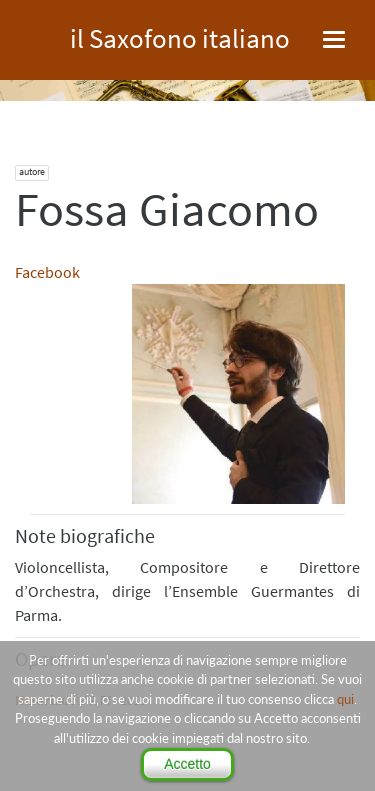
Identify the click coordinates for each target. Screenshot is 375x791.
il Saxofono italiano (180, 35)
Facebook (47, 272)
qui (345, 699)
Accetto (187, 764)
